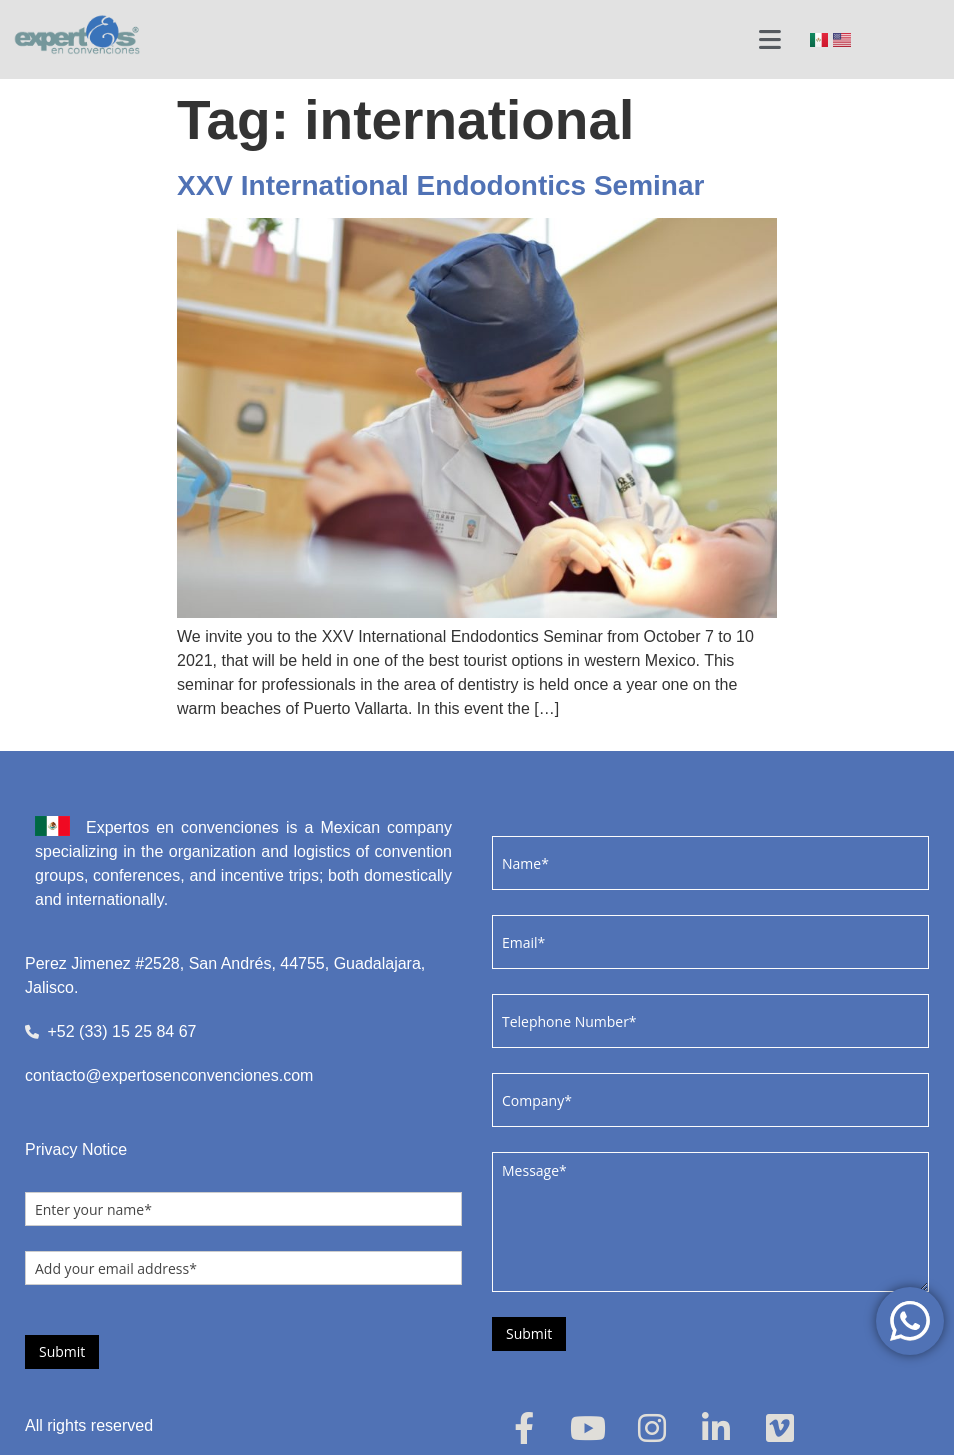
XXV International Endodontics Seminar (440, 185)
